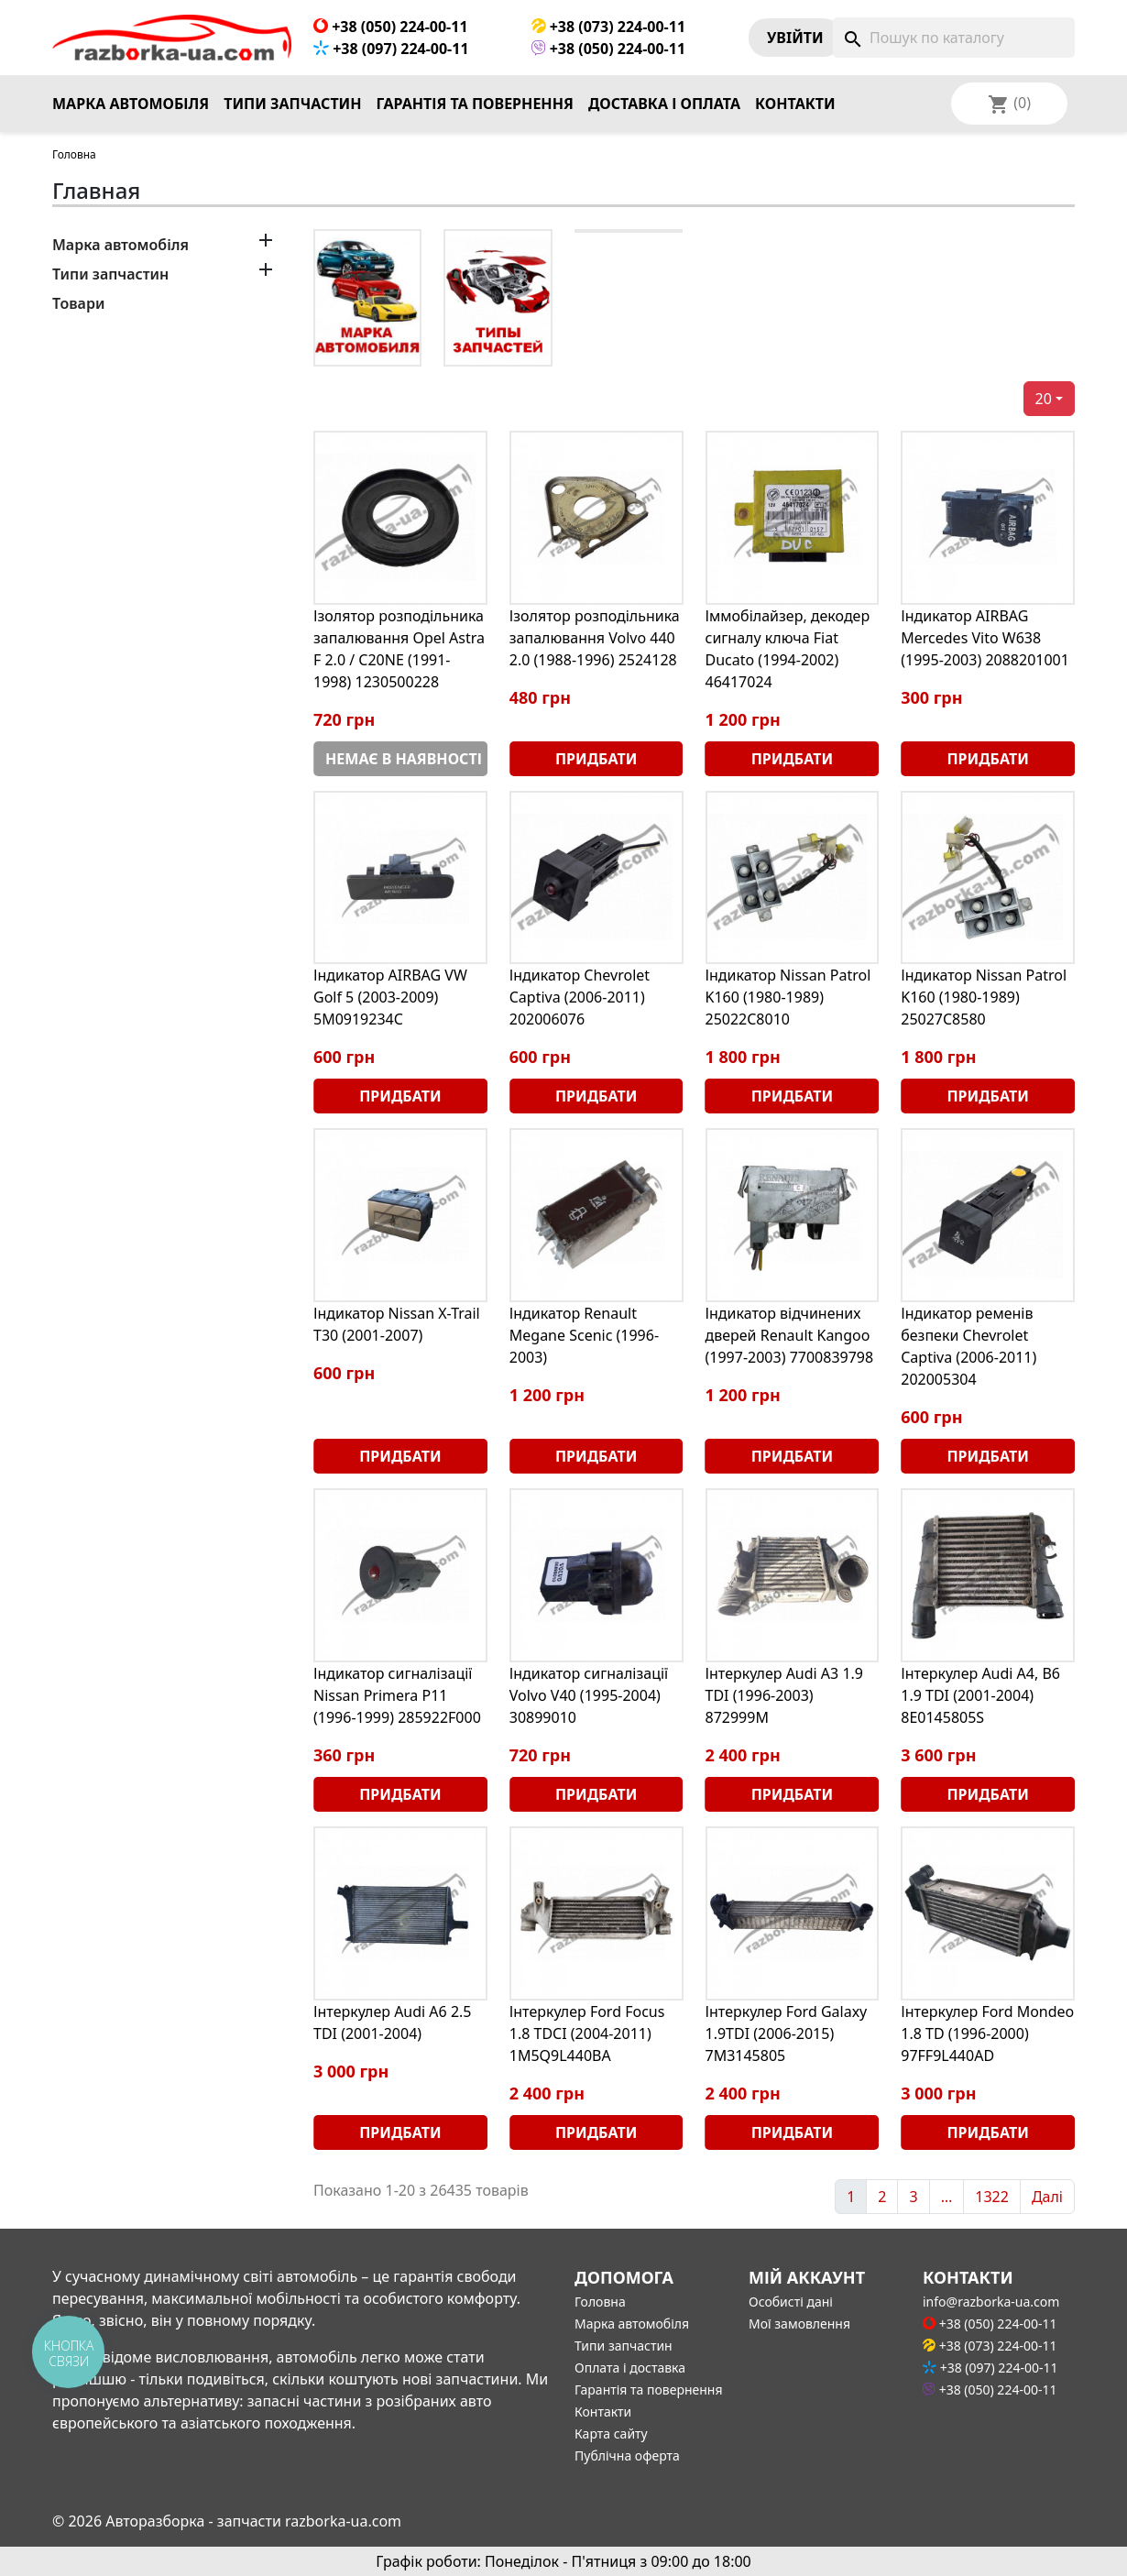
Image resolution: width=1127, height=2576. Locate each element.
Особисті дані (791, 2301)
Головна (600, 2301)
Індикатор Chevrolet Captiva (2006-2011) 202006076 (579, 997)
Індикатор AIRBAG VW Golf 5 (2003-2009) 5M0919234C (390, 997)
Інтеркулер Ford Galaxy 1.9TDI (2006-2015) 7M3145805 (787, 2033)
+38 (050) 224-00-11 (390, 26)
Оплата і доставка (629, 2367)
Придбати (596, 759)
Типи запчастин (292, 103)
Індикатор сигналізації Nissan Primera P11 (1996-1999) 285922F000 (397, 1695)
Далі (1047, 2197)
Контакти (795, 103)
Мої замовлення (799, 2323)
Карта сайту (611, 2433)
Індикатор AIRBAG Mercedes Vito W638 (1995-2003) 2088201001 (985, 638)
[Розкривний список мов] (1033, 103)
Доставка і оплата (664, 103)
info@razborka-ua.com (991, 2301)
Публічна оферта (627, 2455)
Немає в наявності (403, 759)
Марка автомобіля (130, 103)
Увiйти (795, 37)
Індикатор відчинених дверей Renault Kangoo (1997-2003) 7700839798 (790, 1335)
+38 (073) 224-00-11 (608, 26)
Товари (78, 303)
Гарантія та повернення (475, 103)
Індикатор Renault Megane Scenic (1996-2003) (584, 1335)
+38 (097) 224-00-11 (391, 48)
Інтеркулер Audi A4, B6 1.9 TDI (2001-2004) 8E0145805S (980, 1695)
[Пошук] (954, 37)
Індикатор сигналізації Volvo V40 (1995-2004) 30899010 (588, 1695)
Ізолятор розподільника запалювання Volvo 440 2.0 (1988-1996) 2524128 (594, 638)
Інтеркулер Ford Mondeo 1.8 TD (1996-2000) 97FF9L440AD (987, 2033)
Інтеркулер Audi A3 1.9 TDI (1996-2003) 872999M (785, 1695)
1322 (992, 2197)
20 (1043, 399)
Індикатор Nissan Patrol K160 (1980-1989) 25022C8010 (788, 997)
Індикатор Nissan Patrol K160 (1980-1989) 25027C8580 (984, 997)
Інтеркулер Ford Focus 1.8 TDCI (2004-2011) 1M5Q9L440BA (587, 2033)
